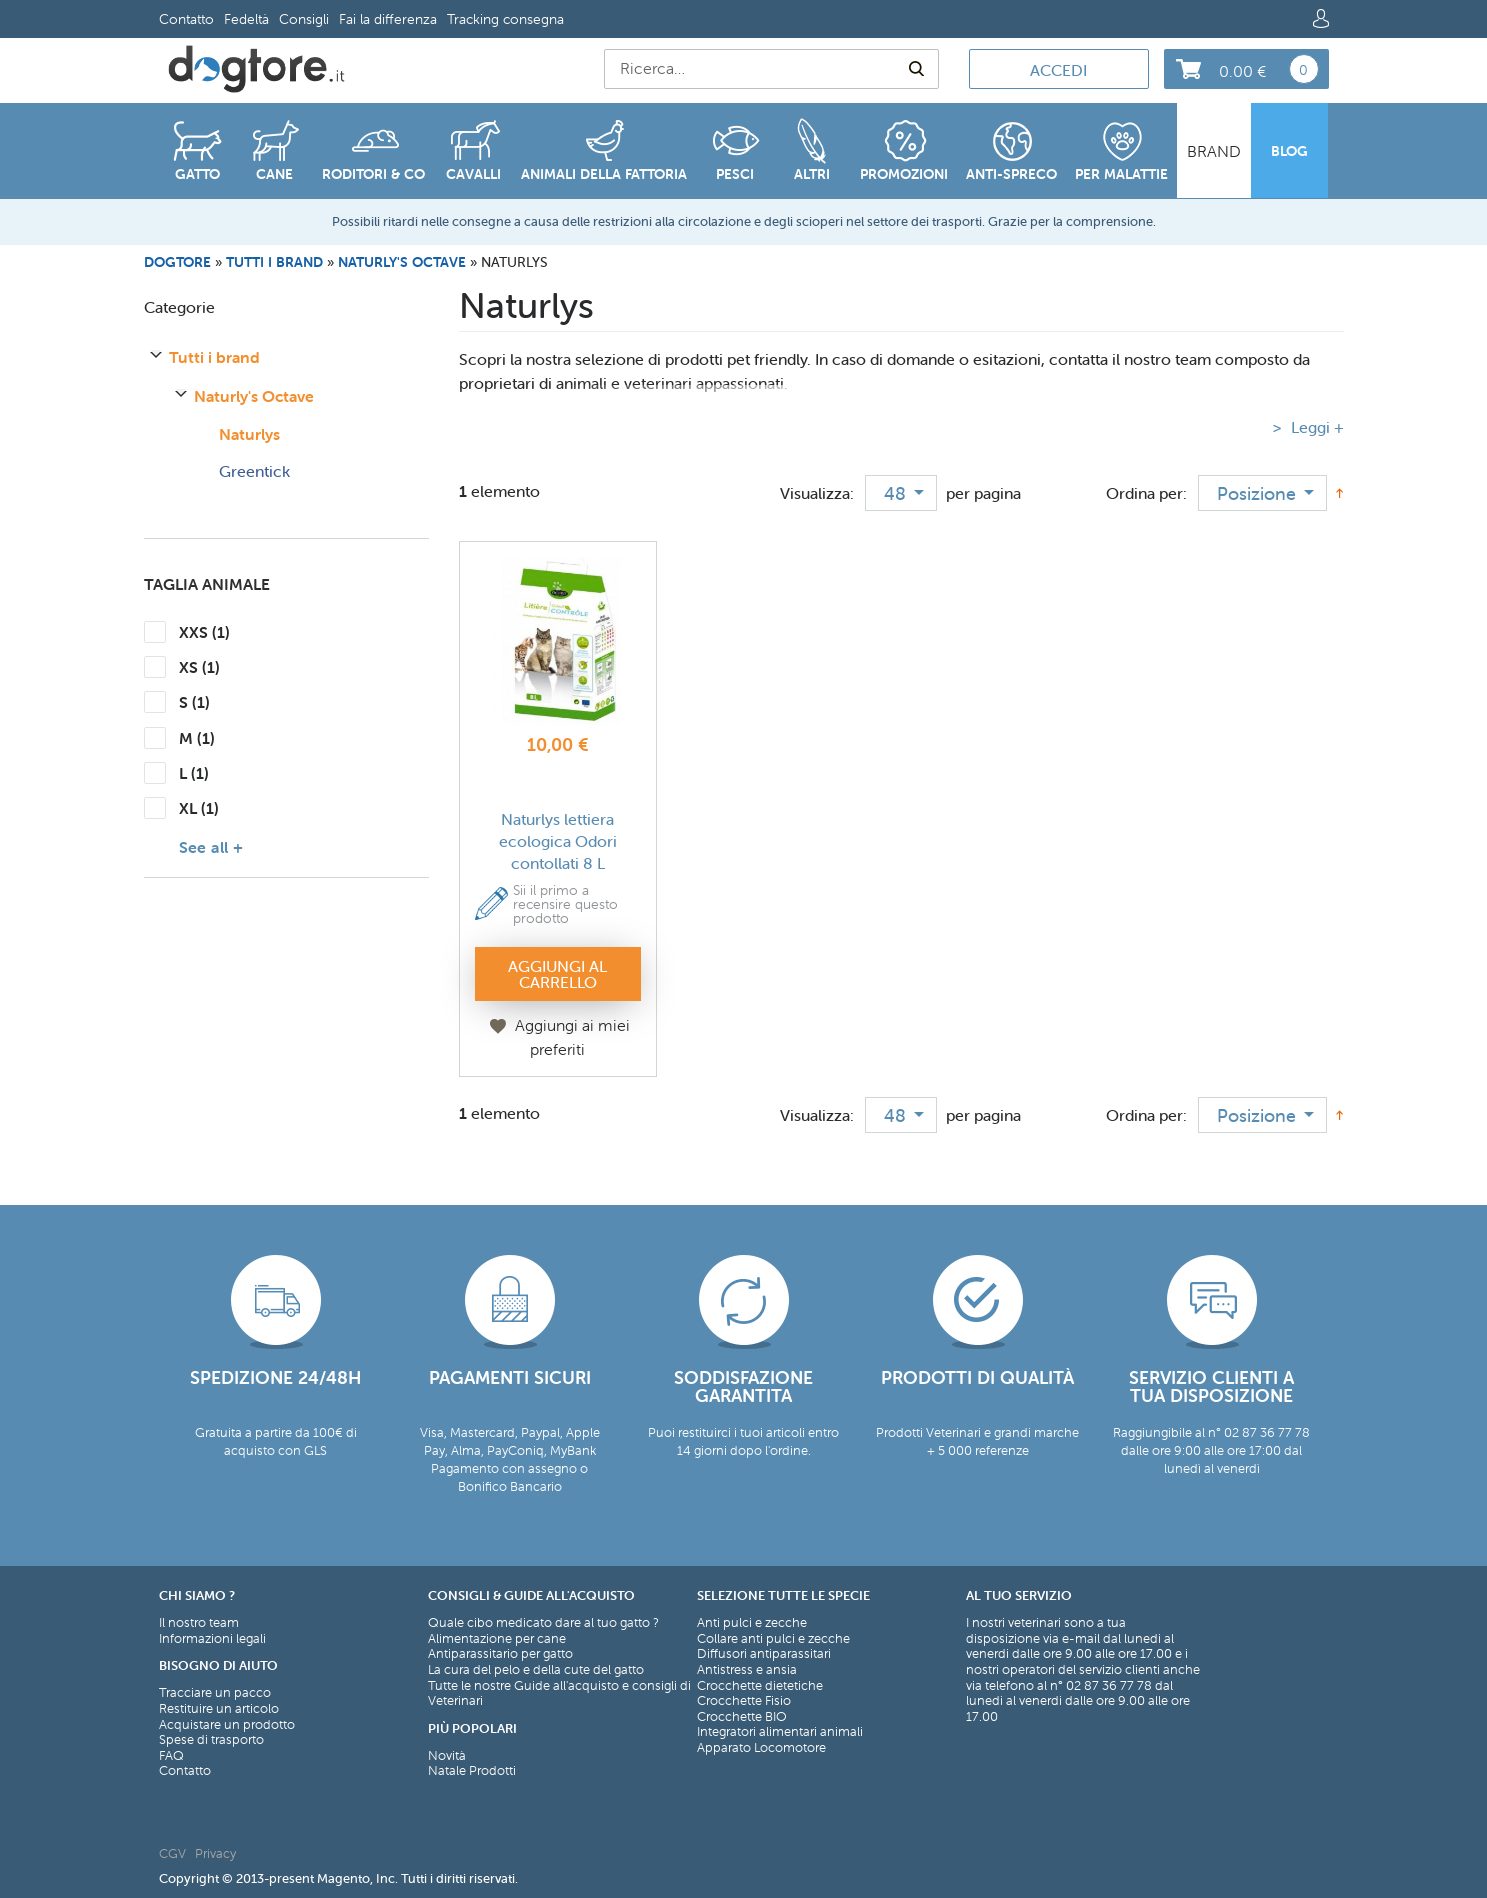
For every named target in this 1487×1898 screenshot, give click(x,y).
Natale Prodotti (472, 1771)
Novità (447, 1756)
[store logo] (256, 69)
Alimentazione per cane (497, 1639)
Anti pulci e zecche (752, 1623)
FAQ (171, 1756)
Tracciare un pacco (215, 1693)
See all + (211, 847)
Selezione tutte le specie (783, 1595)
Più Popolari (472, 1728)
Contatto (186, 19)
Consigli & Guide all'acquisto (531, 1595)
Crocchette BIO (742, 1717)
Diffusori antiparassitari (764, 1654)
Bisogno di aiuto (218, 1665)
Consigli (304, 19)
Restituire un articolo (219, 1709)
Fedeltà (246, 19)
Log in (1320, 18)
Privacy (215, 1853)
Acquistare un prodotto (227, 1725)
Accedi (1058, 70)
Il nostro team (199, 1623)
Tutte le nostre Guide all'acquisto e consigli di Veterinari (559, 1693)
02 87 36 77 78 (1109, 1686)
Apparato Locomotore (761, 1748)
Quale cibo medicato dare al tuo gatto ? (543, 1623)
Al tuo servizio (1019, 1595)
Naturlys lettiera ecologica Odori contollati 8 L (558, 841)
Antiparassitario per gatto (500, 1654)
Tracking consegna (505, 19)
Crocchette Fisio (744, 1701)
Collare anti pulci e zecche (773, 1639)
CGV (172, 1853)
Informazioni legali (212, 1639)
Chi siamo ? (197, 1595)
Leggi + (1315, 427)
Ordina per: (1146, 493)
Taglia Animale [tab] (207, 584)
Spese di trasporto (211, 1740)
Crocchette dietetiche (760, 1686)
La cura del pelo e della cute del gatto (536, 1670)
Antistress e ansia (747, 1670)
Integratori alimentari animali (780, 1732)
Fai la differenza (388, 19)
